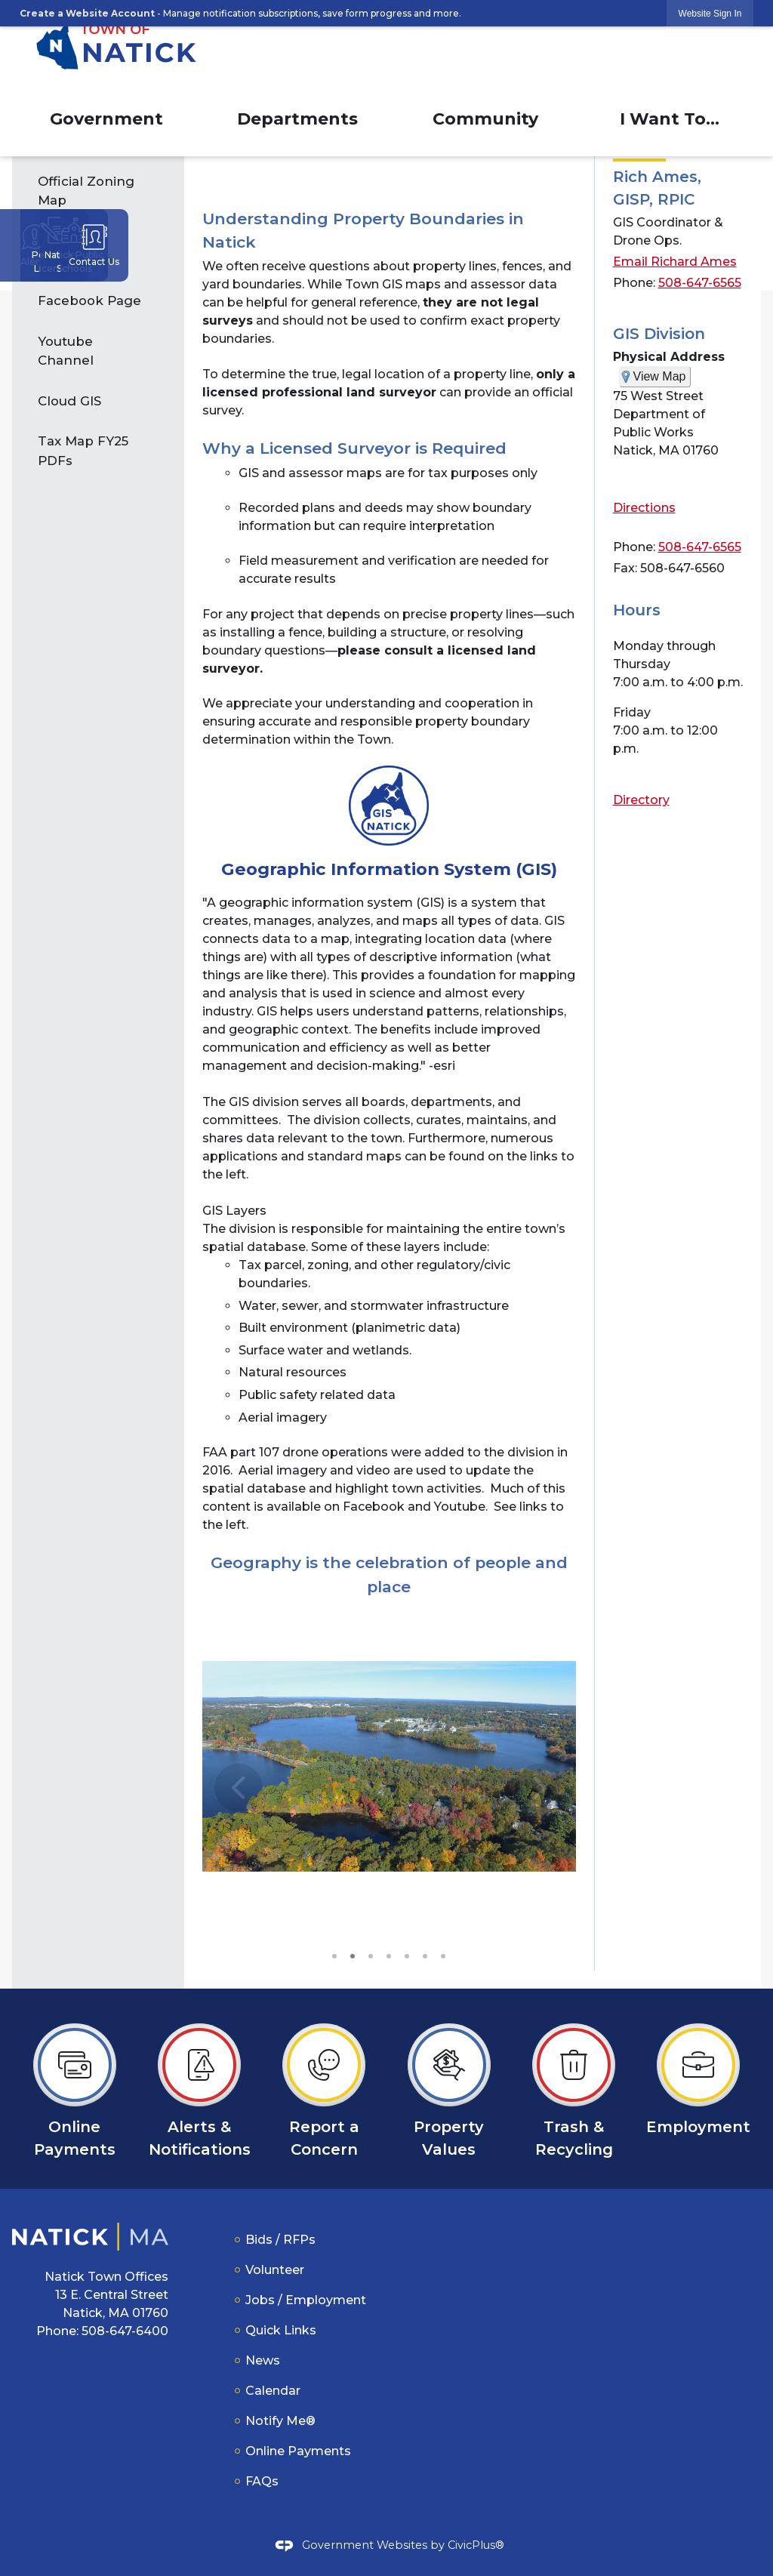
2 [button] (352, 1955)
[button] (540, 1801)
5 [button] (407, 1955)
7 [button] (443, 1955)
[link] (710, 13)
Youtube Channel (66, 351)
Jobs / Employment (305, 2300)
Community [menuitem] (485, 119)
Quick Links (280, 2330)
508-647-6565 (699, 283)
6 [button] (425, 1955)
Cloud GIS (69, 400)
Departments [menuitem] (297, 119)
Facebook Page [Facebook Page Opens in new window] (89, 300)
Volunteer (274, 2270)
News (262, 2360)
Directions (644, 508)
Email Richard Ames (675, 261)
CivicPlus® (476, 2545)
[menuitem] (98, 191)
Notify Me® (280, 2421)
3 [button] (371, 1955)
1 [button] (334, 1955)
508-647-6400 (125, 2331)
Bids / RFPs (280, 2239)
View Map (659, 376)
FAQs (262, 2481)
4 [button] (389, 1955)
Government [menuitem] (106, 119)
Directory (641, 800)
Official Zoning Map (86, 191)
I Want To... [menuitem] (669, 119)
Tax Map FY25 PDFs (83, 450)
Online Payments (298, 2451)
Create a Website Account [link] (87, 13)
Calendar (272, 2390)
